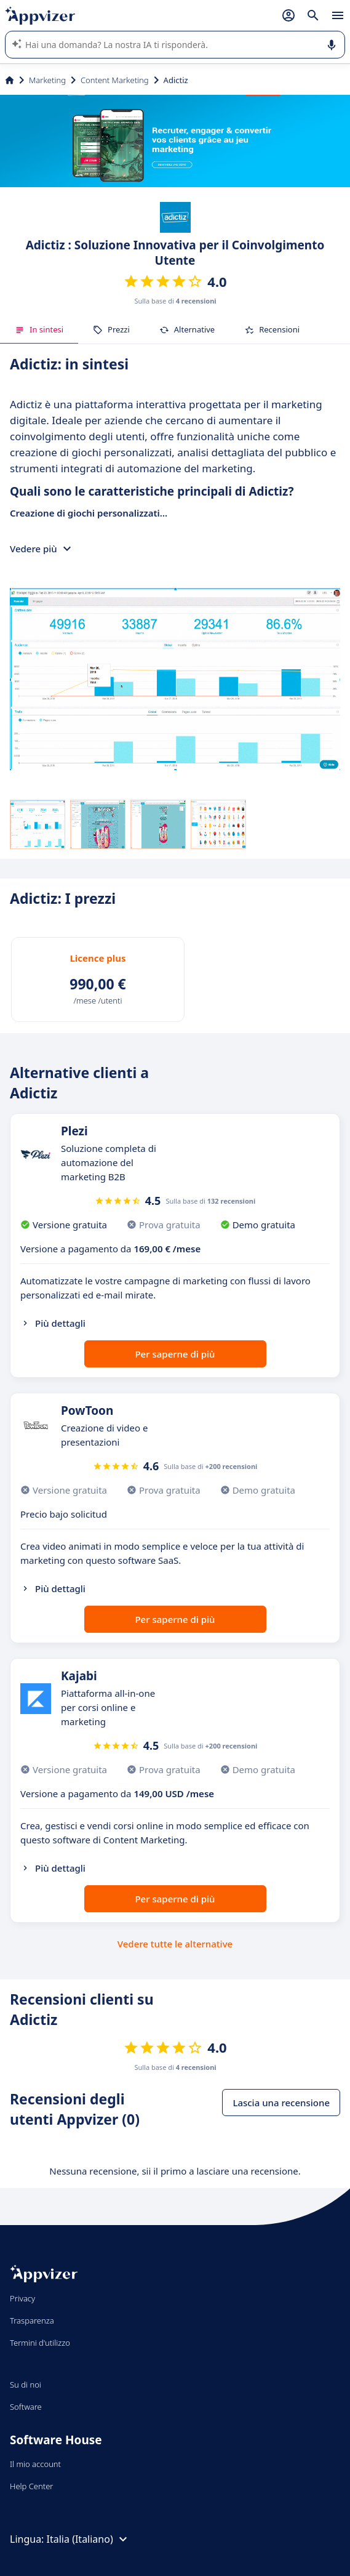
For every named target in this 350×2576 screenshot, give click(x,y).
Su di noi (25, 2384)
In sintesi (39, 329)
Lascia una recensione (281, 2102)
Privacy (22, 2298)
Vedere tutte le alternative (175, 1944)
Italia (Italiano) (88, 2539)
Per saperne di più (175, 1354)
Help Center (32, 2486)
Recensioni (272, 329)
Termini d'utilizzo (40, 2342)
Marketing (47, 80)
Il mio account (35, 2463)
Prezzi (111, 329)
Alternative (187, 329)
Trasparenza (32, 2320)
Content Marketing (115, 80)
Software (26, 2406)
